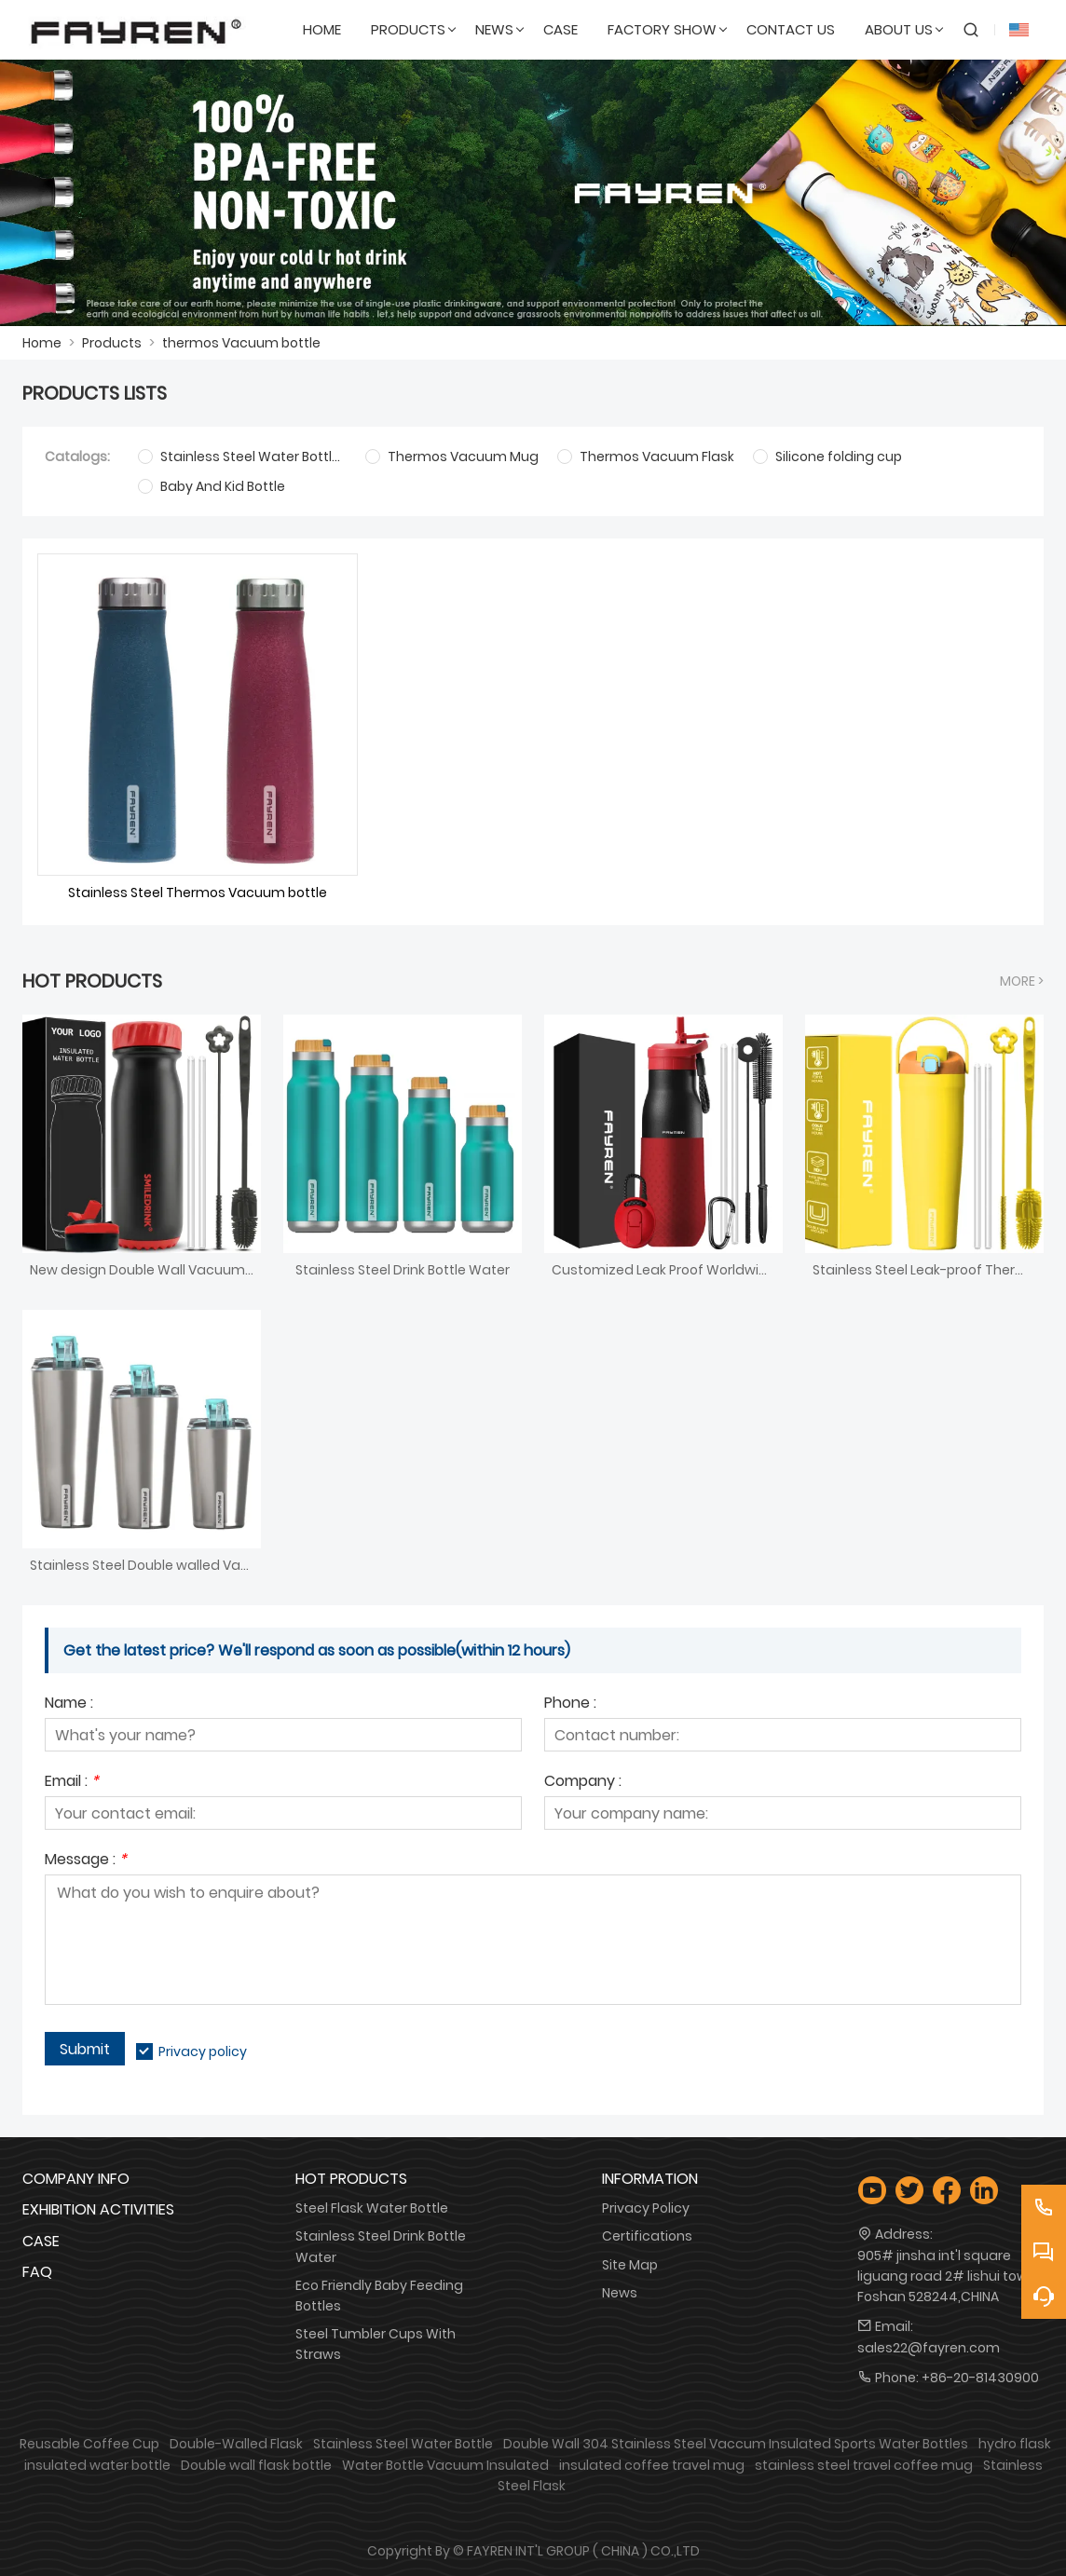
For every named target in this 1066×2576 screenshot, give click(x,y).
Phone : (570, 1704)
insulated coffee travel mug (652, 2465)
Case (41, 2241)
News (619, 2292)
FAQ (37, 2272)
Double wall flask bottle (256, 2465)
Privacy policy (202, 2051)
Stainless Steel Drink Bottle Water (380, 2246)
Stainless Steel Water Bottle (403, 2443)
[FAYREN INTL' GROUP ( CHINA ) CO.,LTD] (136, 29)
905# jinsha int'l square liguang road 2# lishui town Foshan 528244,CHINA (946, 2276)
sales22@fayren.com (928, 2347)
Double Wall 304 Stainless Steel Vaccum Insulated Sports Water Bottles (735, 2443)
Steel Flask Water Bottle (371, 2208)
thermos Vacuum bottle (241, 343)
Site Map (630, 2265)
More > (1022, 981)
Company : (583, 1783)
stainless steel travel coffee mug (864, 2465)
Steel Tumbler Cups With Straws (375, 2344)
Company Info (76, 2178)
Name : (69, 1704)
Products (112, 343)
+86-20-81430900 (980, 2377)
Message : (86, 1861)
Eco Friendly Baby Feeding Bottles (379, 2295)
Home (42, 343)
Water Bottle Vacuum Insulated (445, 2465)
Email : (72, 1783)
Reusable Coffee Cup (89, 2443)
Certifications (647, 2236)
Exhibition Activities (98, 2209)
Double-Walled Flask (236, 2443)
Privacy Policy (646, 2208)
